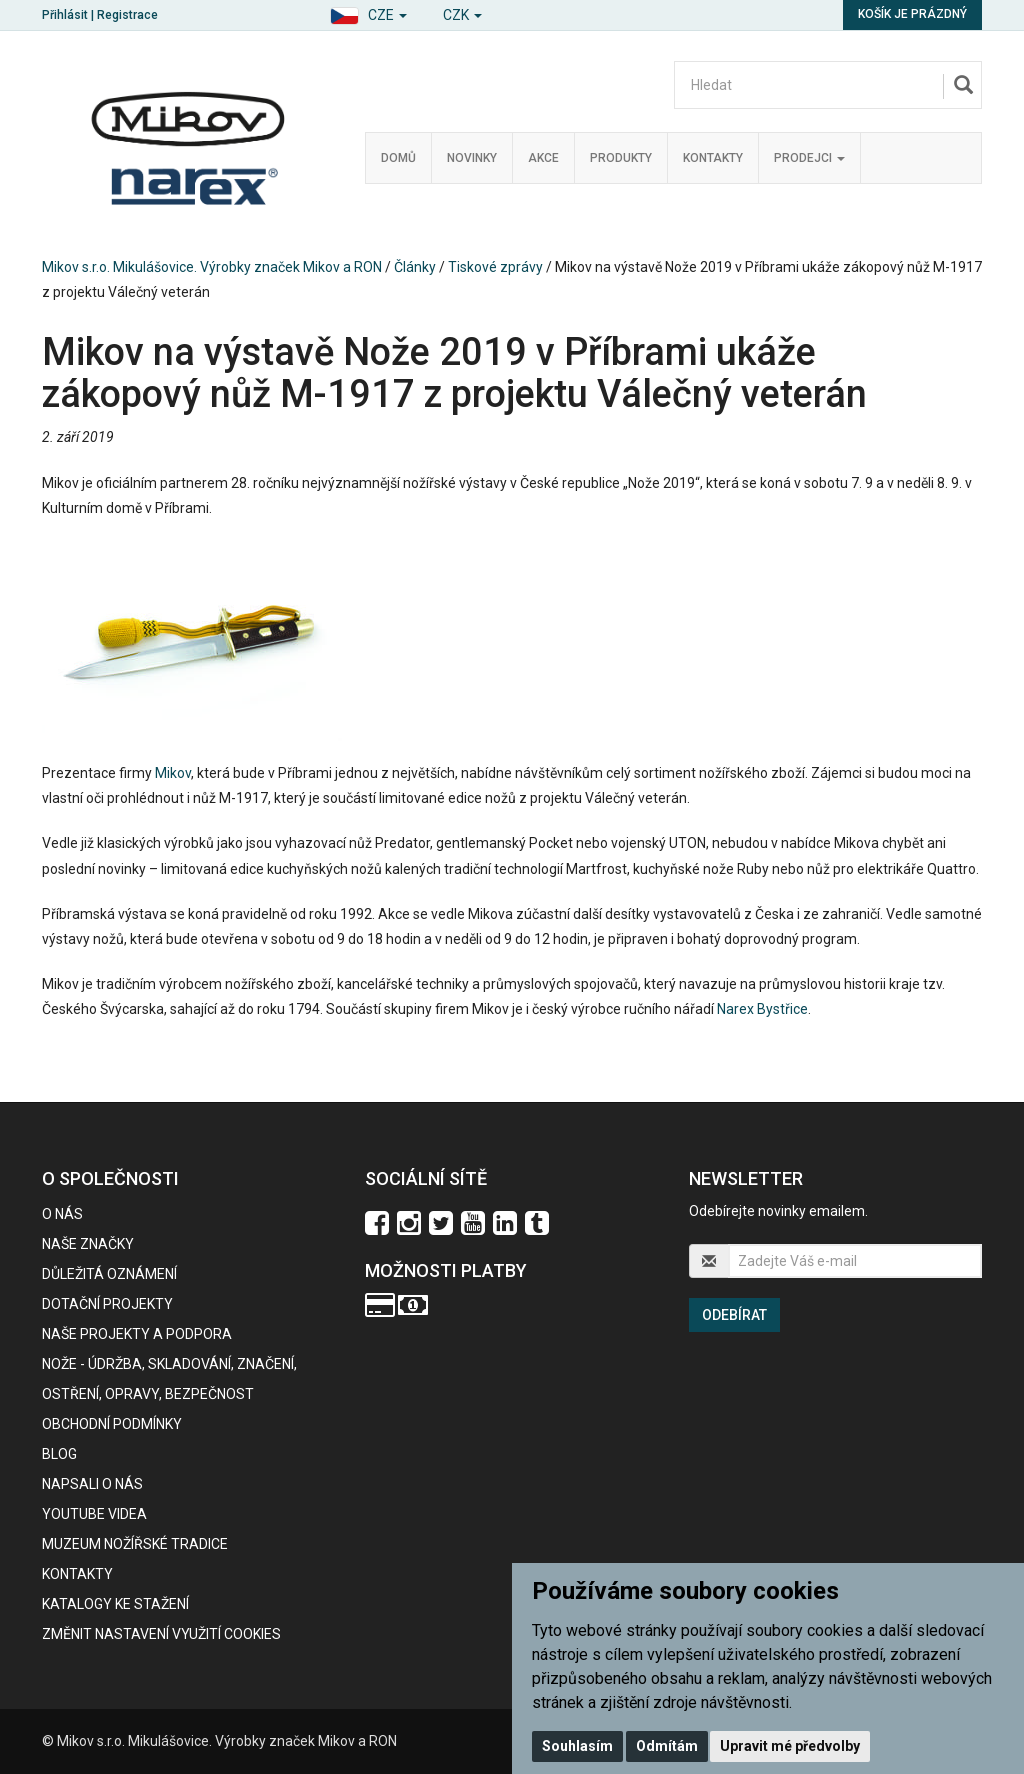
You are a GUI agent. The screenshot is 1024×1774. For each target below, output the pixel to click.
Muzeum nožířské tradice (135, 1544)
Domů (398, 158)
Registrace (127, 15)
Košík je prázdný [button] (912, 14)
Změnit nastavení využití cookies (161, 1634)
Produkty (621, 158)
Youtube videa (94, 1514)
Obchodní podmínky (112, 1424)
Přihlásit (65, 15)
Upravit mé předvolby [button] (790, 1746)
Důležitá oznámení (109, 1274)
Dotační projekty (107, 1304)
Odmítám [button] (667, 1746)
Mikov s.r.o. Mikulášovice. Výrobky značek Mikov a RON (212, 267)
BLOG (59, 1454)
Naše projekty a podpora (137, 1334)
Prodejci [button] (809, 158)
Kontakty (713, 158)
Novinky (472, 158)
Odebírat (734, 1315)
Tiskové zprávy (495, 267)
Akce (543, 158)
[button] (368, 12)
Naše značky (88, 1244)
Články (415, 267)
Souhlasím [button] (577, 1746)
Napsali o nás (92, 1484)
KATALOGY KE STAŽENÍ (115, 1604)
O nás (62, 1214)
